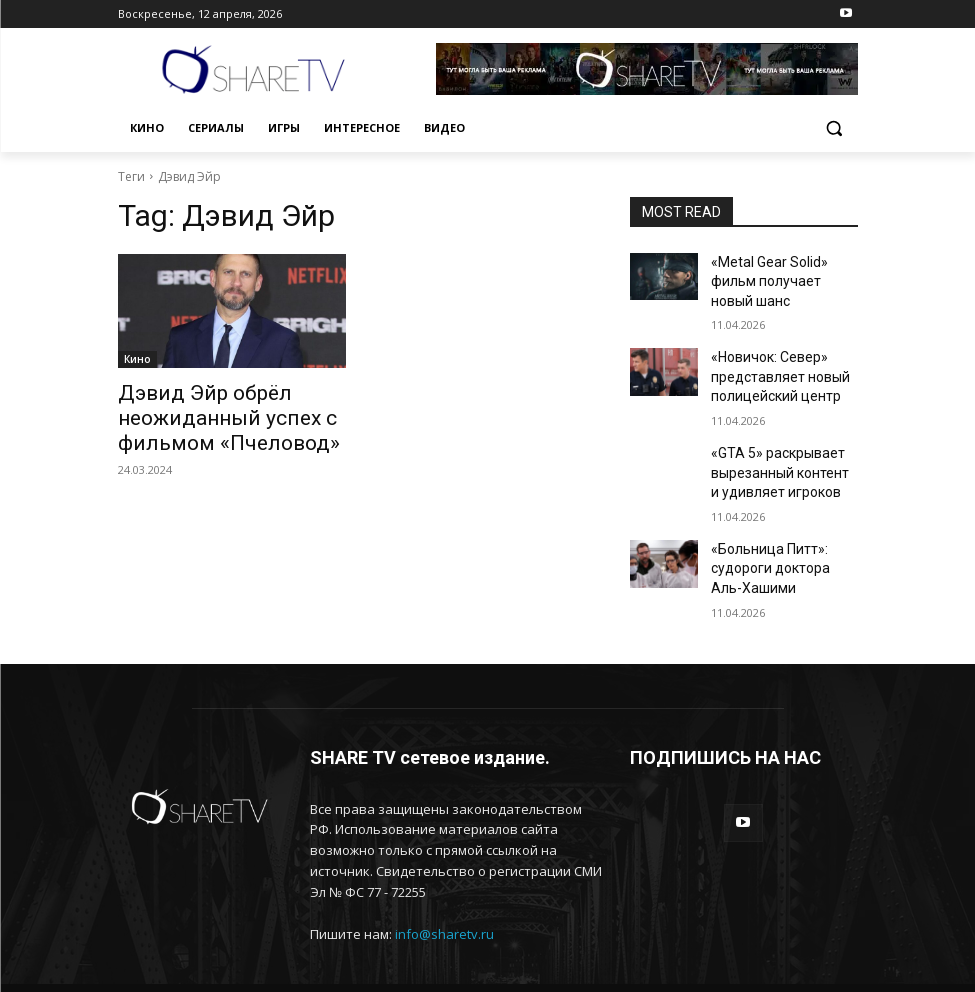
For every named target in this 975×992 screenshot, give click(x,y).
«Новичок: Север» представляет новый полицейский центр (771, 348)
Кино (137, 359)
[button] (834, 128)
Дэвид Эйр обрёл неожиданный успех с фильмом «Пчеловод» (203, 414)
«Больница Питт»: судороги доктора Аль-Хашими (775, 523)
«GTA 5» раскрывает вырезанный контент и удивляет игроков (775, 436)
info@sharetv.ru (444, 883)
